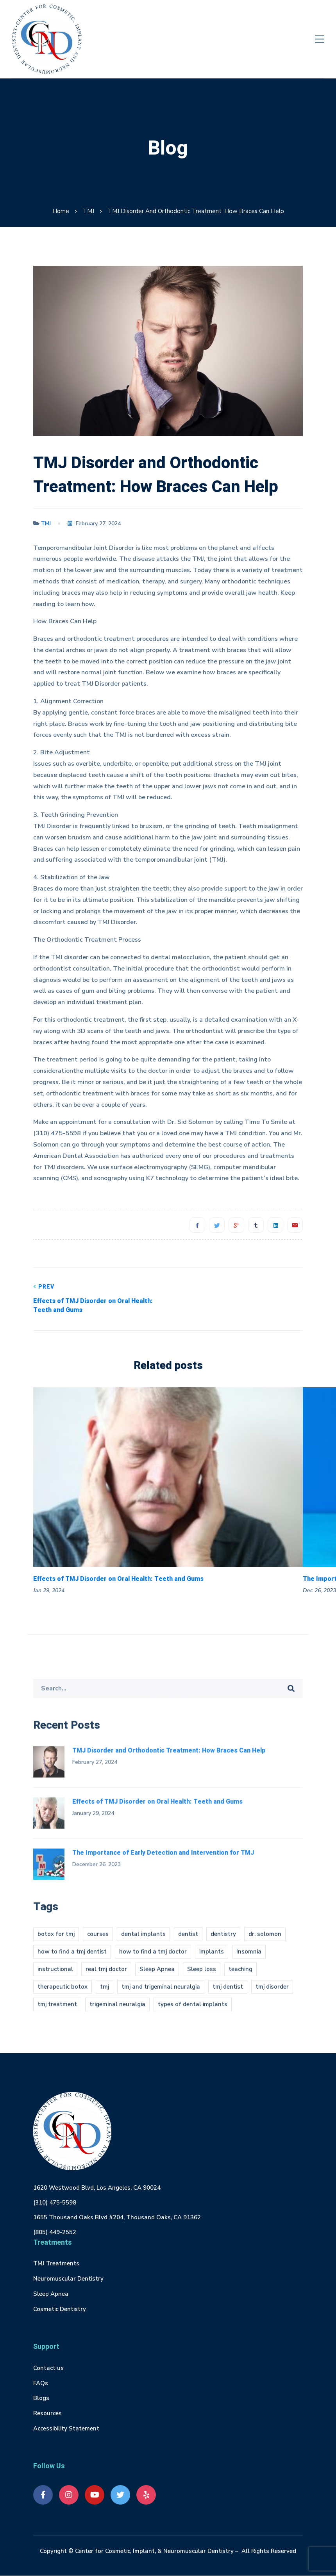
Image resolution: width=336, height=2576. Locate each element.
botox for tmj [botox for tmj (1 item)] (56, 1940)
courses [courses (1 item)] (98, 1940)
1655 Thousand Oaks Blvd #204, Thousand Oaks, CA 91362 (117, 2217)
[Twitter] (217, 1225)
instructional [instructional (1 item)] (55, 1975)
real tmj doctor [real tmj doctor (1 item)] (106, 1975)
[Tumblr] (256, 1225)
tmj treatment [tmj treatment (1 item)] (57, 2010)
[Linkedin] (275, 1225)
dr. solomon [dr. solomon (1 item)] (264, 1940)
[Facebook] (197, 1225)
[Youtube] (94, 2495)
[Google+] (236, 1225)
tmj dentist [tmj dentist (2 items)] (228, 1992)
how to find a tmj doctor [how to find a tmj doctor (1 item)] (153, 1957)
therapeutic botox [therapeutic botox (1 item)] (63, 1992)
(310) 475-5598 (54, 2202)
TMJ (88, 211)
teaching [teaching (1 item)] (240, 1975)
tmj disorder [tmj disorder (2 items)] (272, 1992)
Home (60, 211)
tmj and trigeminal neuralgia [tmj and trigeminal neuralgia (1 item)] (161, 1992)
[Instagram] (69, 2495)
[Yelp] (146, 2495)
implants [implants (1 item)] (211, 1957)
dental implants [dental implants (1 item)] (143, 1940)
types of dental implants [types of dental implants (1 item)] (192, 2010)
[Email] (295, 1225)
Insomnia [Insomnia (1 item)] (248, 1957)
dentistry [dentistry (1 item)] (223, 1940)
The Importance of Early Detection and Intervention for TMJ (163, 1858)
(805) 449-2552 (54, 2232)
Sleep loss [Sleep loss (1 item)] (201, 1975)
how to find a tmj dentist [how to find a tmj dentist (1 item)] (72, 1957)
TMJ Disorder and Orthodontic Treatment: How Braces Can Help (169, 1756)
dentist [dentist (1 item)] (188, 1940)
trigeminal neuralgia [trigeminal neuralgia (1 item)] (117, 2010)
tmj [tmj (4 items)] (104, 1992)
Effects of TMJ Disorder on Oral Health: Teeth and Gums (94, 1299)
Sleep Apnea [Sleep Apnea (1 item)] (157, 1975)
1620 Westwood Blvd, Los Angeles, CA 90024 (97, 2188)
